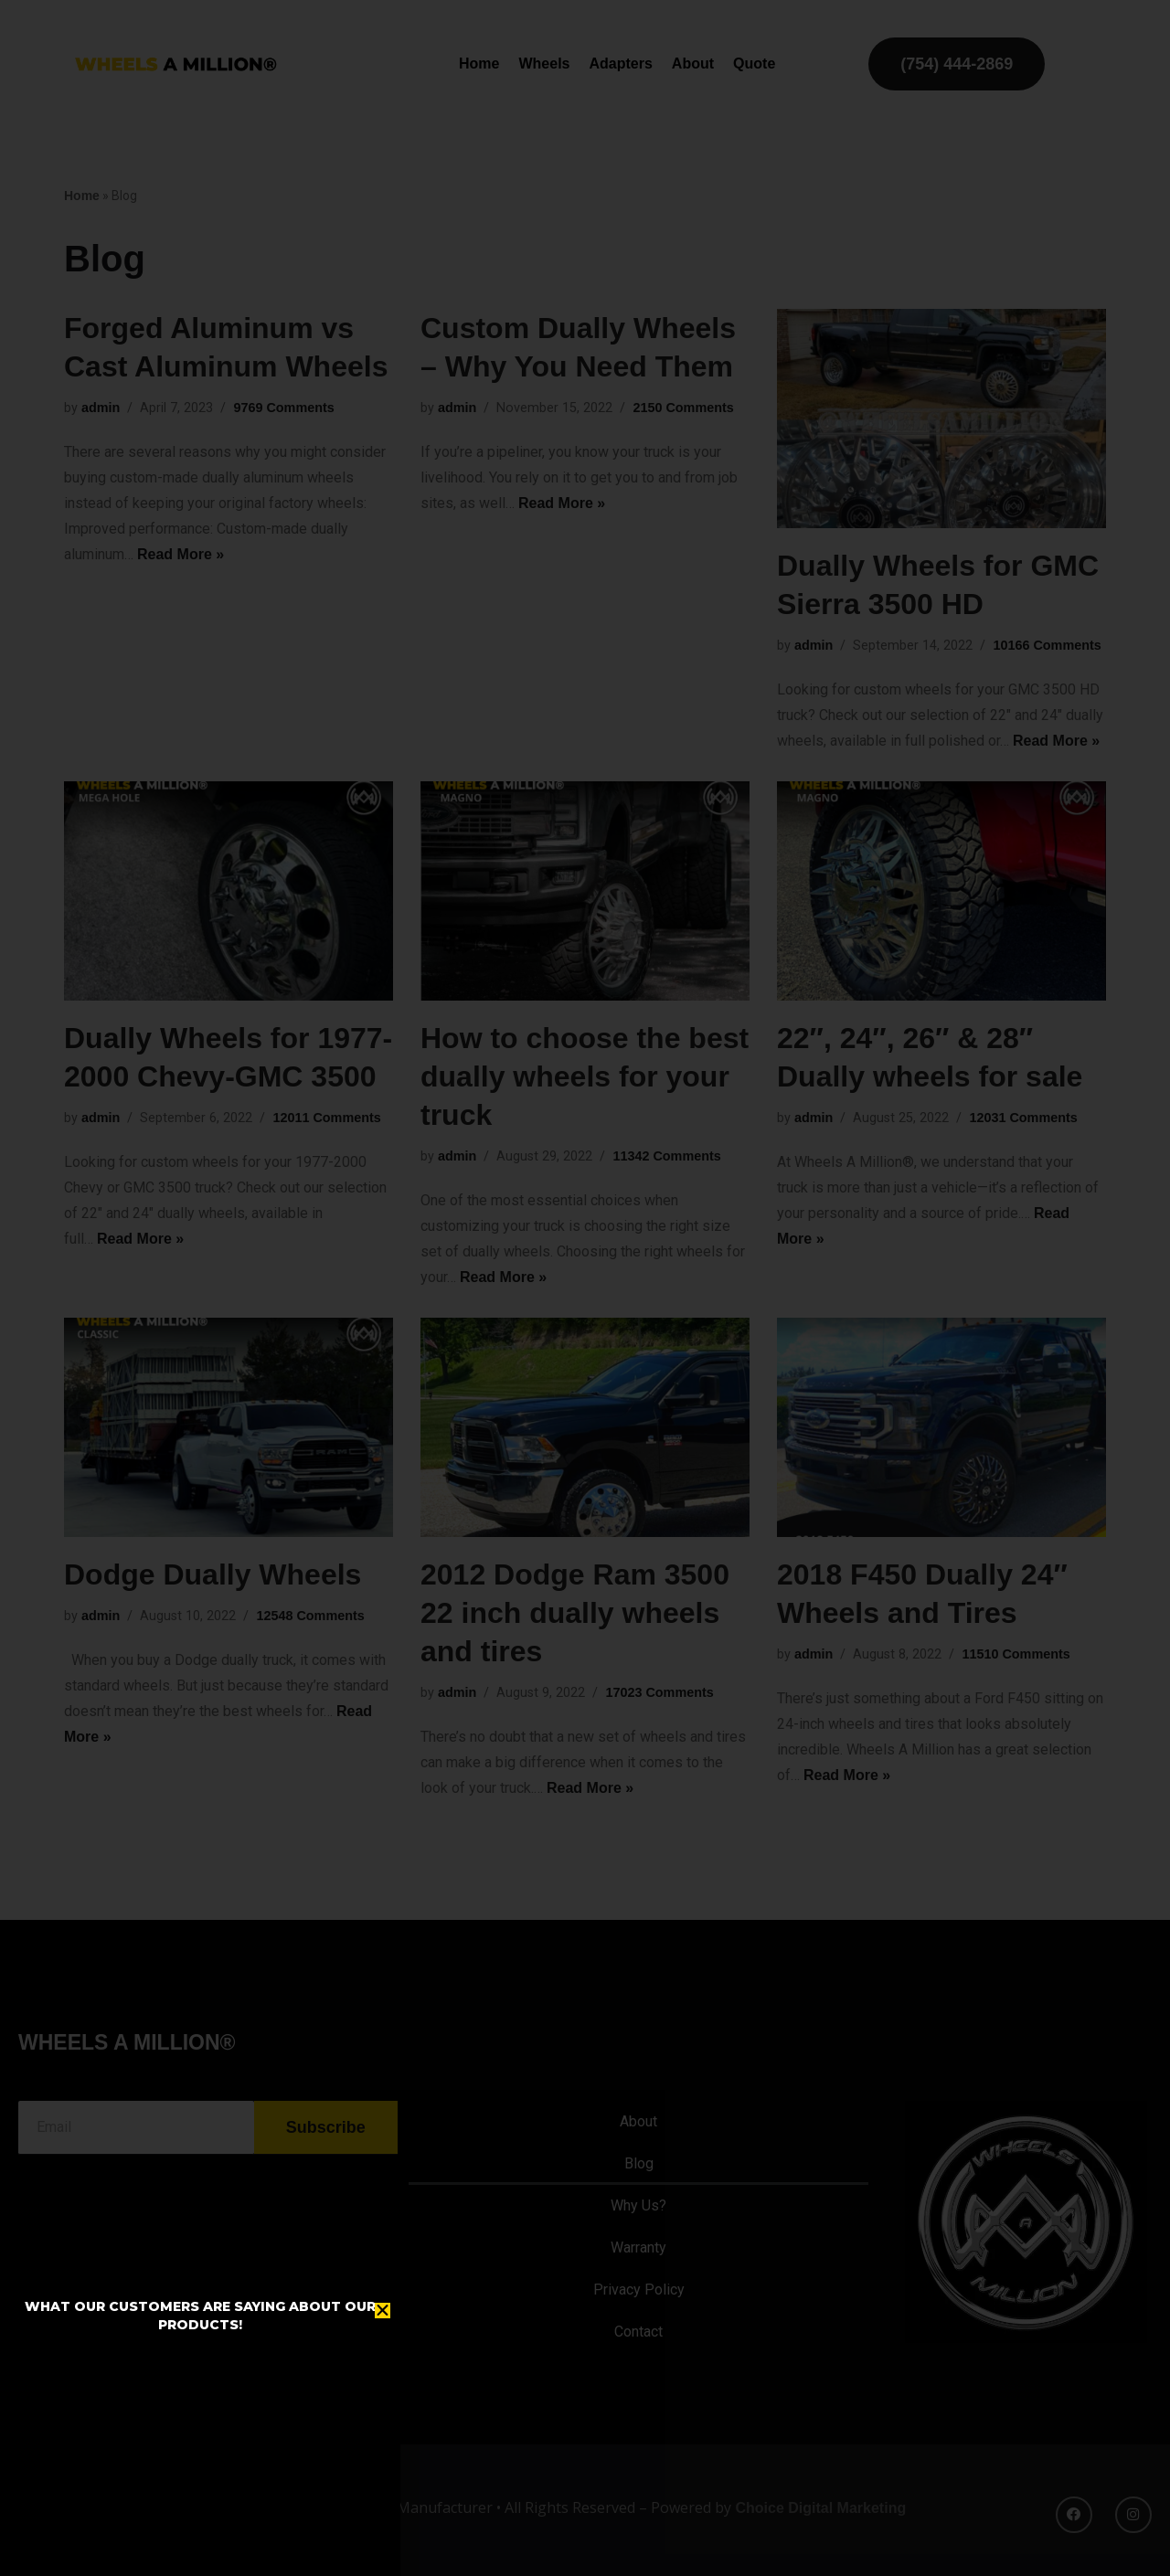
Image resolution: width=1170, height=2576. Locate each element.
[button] (382, 2310)
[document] (585, 1288)
